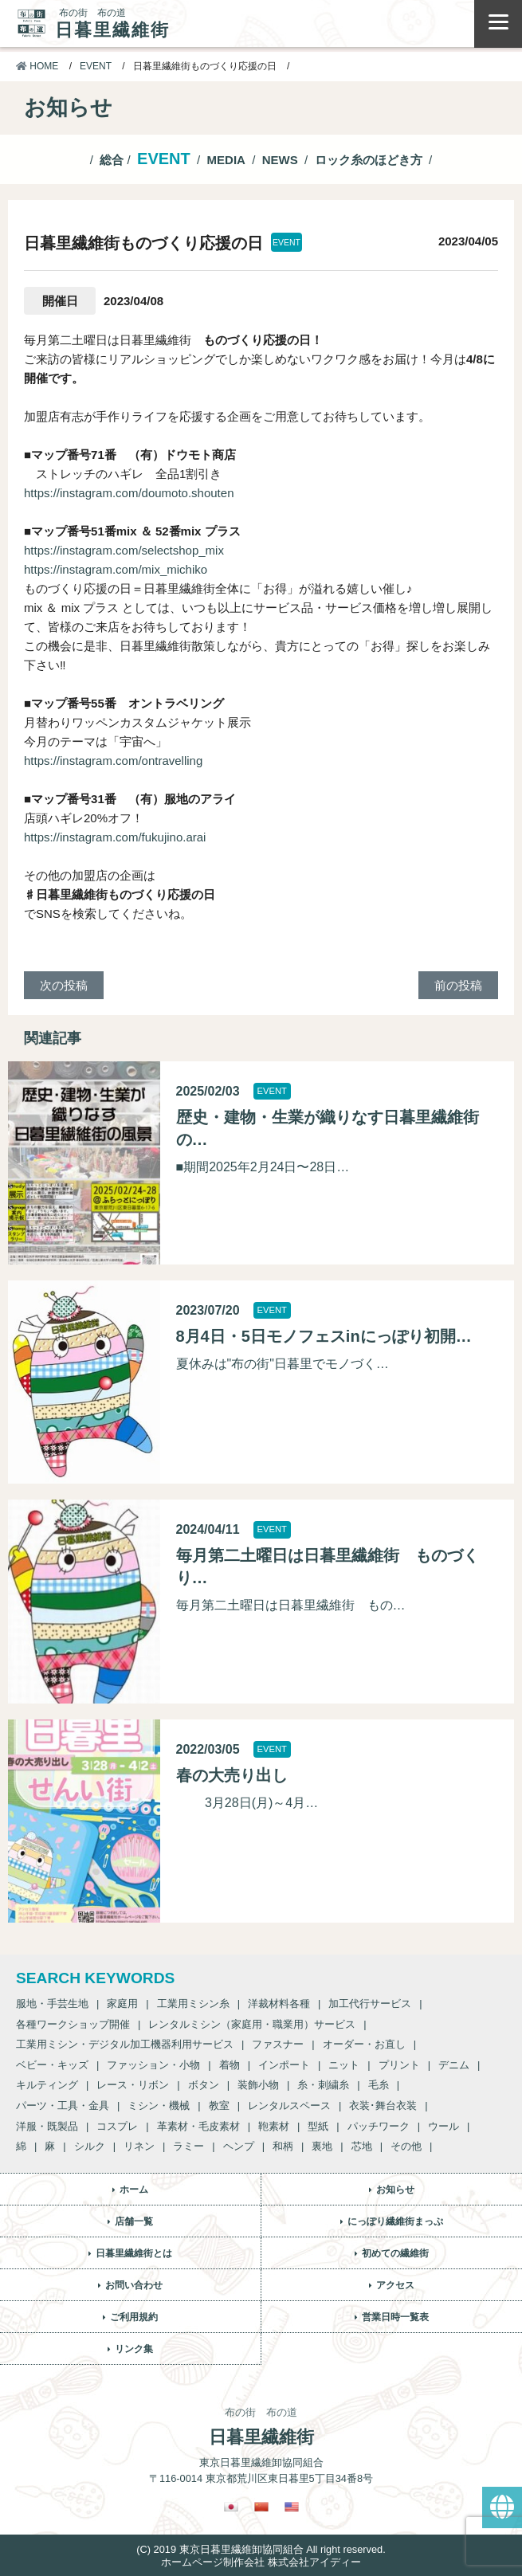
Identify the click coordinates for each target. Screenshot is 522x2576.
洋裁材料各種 (279, 2003)
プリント (399, 2065)
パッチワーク (378, 2126)
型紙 (318, 2126)
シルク (89, 2146)
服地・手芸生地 (52, 2003)
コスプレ (117, 2126)
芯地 (361, 2146)
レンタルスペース (289, 2105)
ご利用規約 (134, 2317)
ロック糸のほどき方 (368, 160)
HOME (37, 66)
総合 (112, 160)
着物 (229, 2065)
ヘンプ (238, 2146)
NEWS (280, 160)
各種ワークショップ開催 (73, 2024)
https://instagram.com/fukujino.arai (115, 837)
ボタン (203, 2085)
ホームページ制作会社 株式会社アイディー (261, 2562)
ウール (443, 2126)
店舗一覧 (134, 2221)
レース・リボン (132, 2085)
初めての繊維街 (395, 2253)
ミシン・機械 (159, 2105)
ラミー (188, 2146)
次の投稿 (64, 985)
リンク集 (134, 2348)
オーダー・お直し (364, 2044)
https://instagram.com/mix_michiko (115, 569)
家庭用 (122, 2003)
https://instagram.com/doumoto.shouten (129, 493)
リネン (139, 2146)
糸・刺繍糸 (323, 2085)
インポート (284, 2065)
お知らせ (395, 2189)
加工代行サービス (369, 2003)
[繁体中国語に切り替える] (261, 2507)
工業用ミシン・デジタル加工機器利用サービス (125, 2044)
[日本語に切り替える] (231, 2507)
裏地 (322, 2146)
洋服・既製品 (47, 2126)
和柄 (283, 2146)
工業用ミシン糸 (193, 2003)
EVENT (96, 66)
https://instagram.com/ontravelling (113, 760)
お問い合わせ (134, 2285)
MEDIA (226, 160)
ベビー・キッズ (52, 2065)
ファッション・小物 (153, 2065)
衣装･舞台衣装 (383, 2105)
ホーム (134, 2189)
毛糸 (378, 2085)
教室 (219, 2105)
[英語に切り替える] (292, 2507)
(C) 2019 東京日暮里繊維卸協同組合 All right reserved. (260, 2549)
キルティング (47, 2085)
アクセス (395, 2285)
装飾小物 (258, 2085)
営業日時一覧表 (395, 2317)
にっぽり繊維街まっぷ (395, 2221)
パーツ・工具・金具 (62, 2105)
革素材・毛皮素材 (198, 2126)
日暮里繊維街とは (134, 2253)
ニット (343, 2065)
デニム (453, 2065)
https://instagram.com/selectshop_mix (124, 550)
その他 (406, 2146)
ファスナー (278, 2044)
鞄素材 (273, 2126)
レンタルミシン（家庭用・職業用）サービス (251, 2024)
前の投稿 (458, 985)
